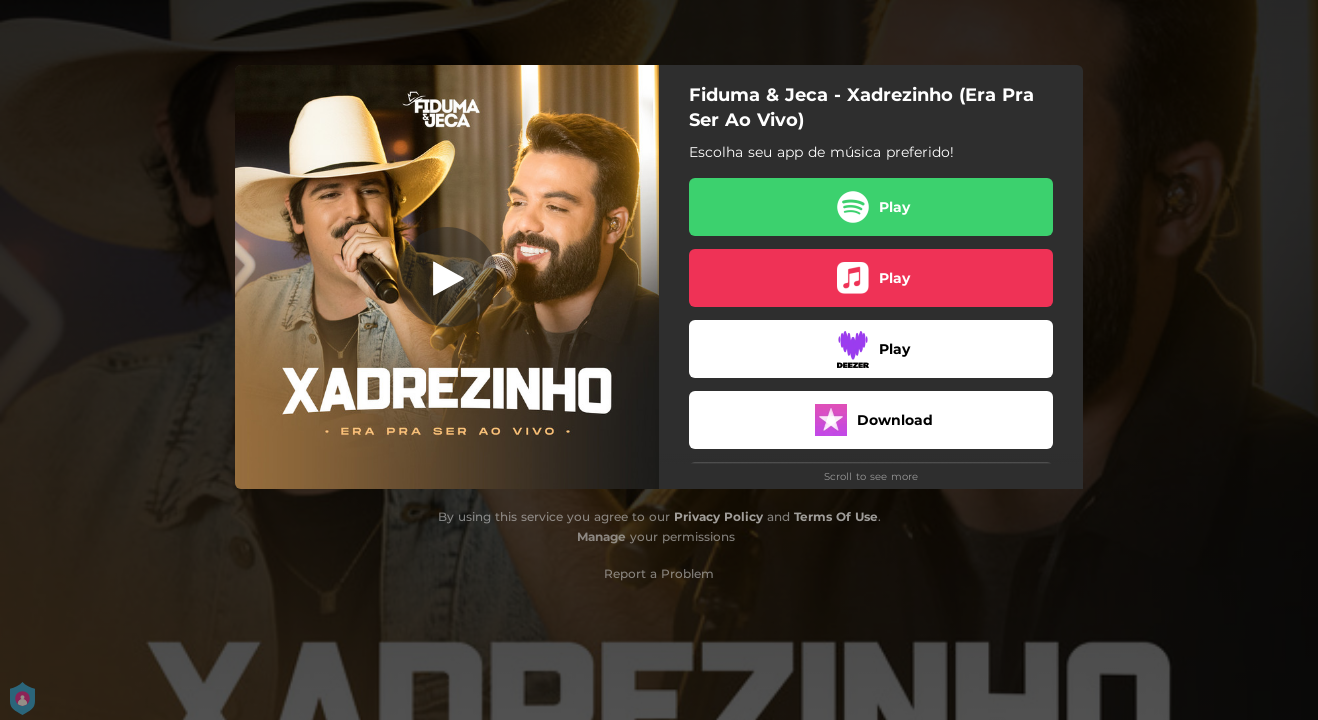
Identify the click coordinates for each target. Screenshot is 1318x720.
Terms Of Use (836, 516)
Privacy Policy (718, 516)
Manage (601, 536)
